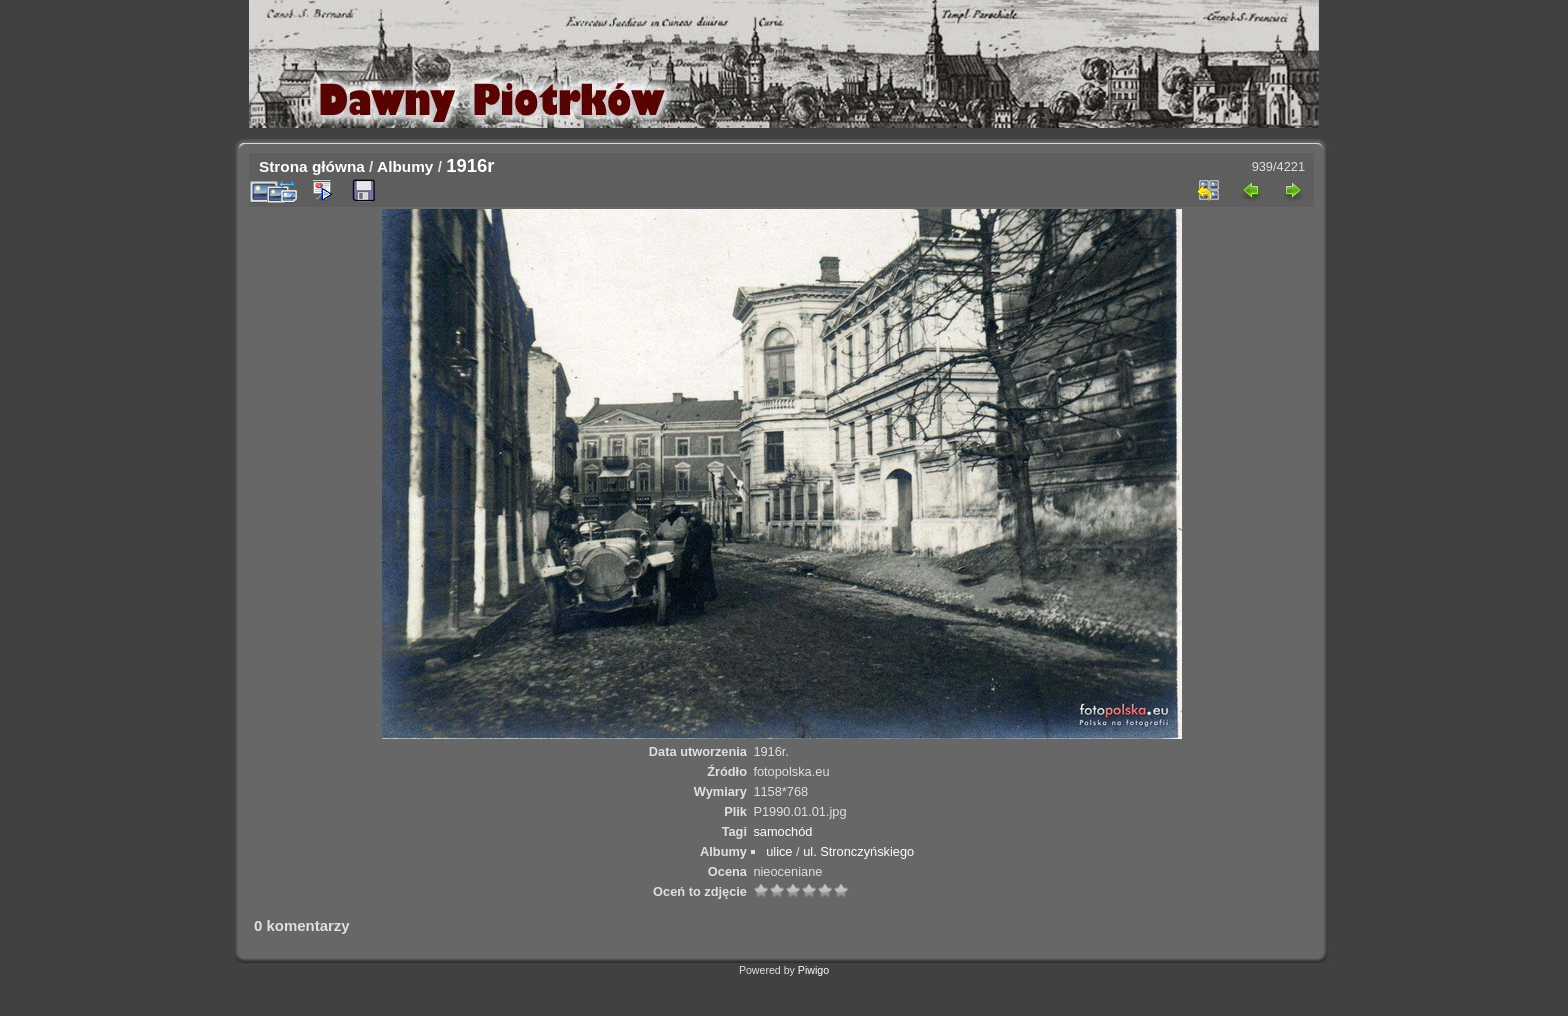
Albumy (405, 166)
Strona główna (312, 166)
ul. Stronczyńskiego (858, 851)
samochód (782, 831)
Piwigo (813, 970)
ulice (779, 851)
